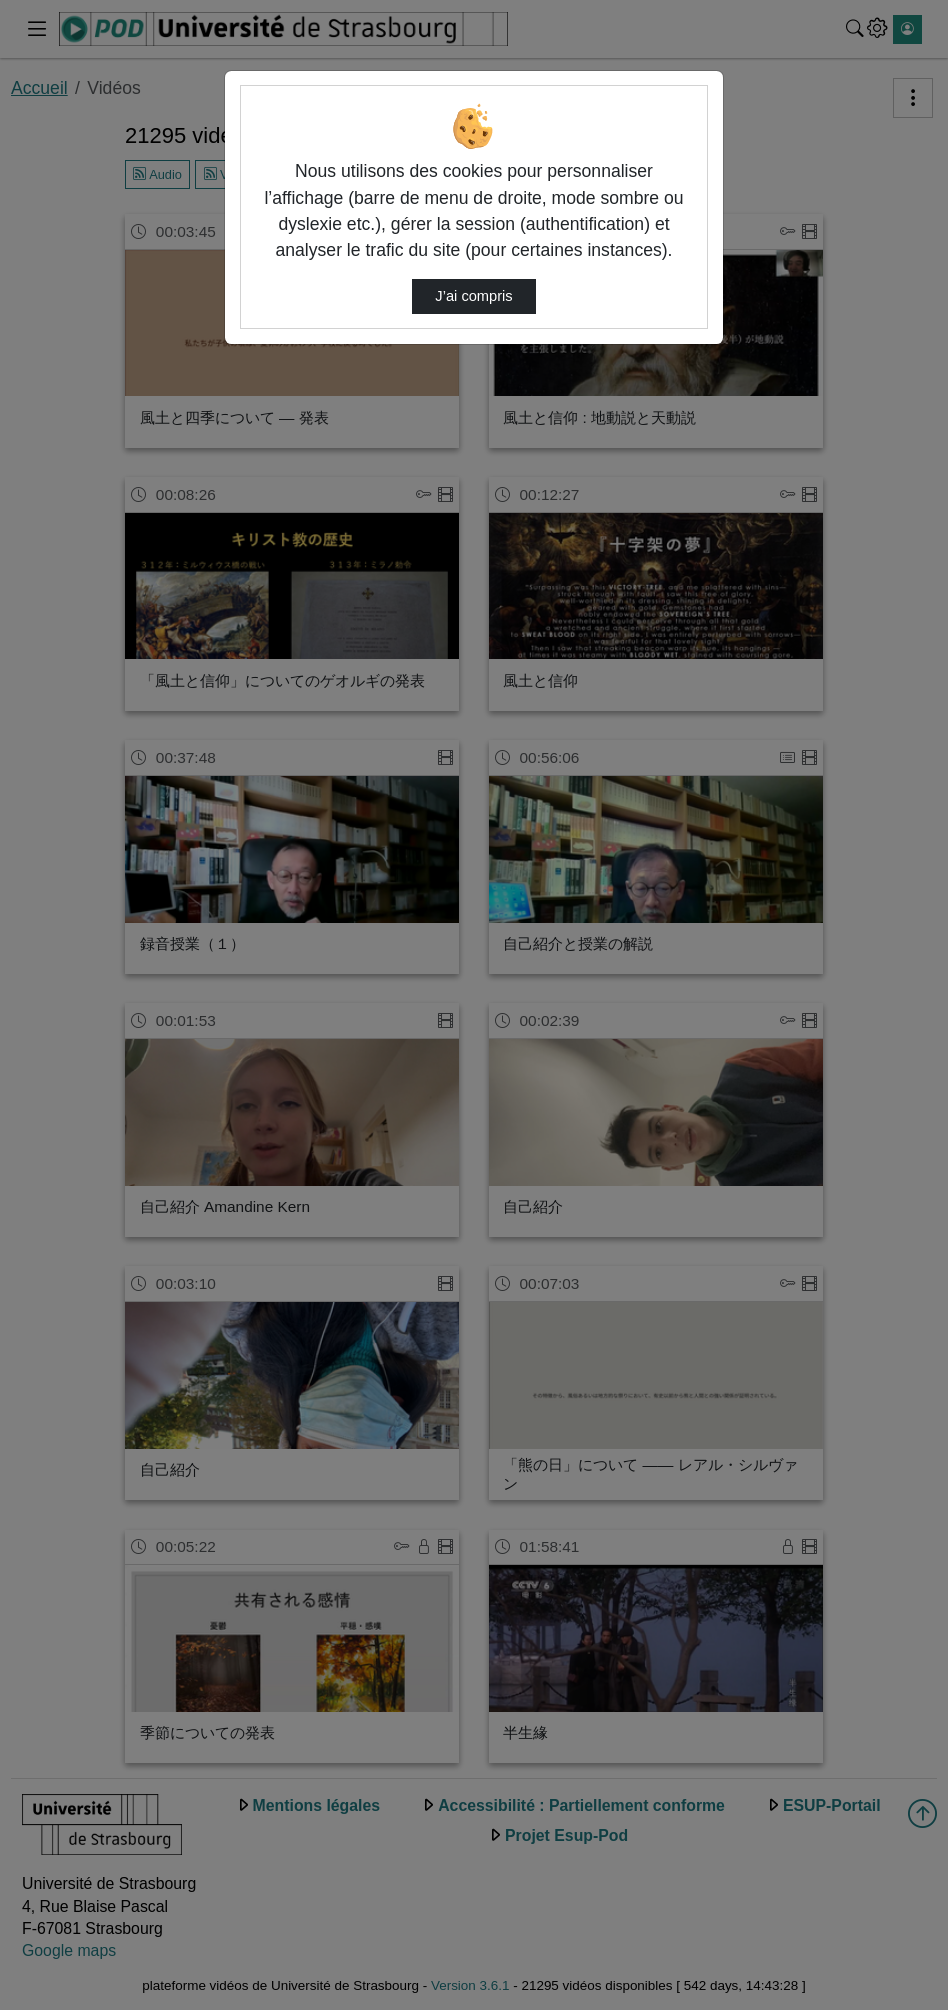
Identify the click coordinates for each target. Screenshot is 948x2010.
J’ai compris (473, 296)
